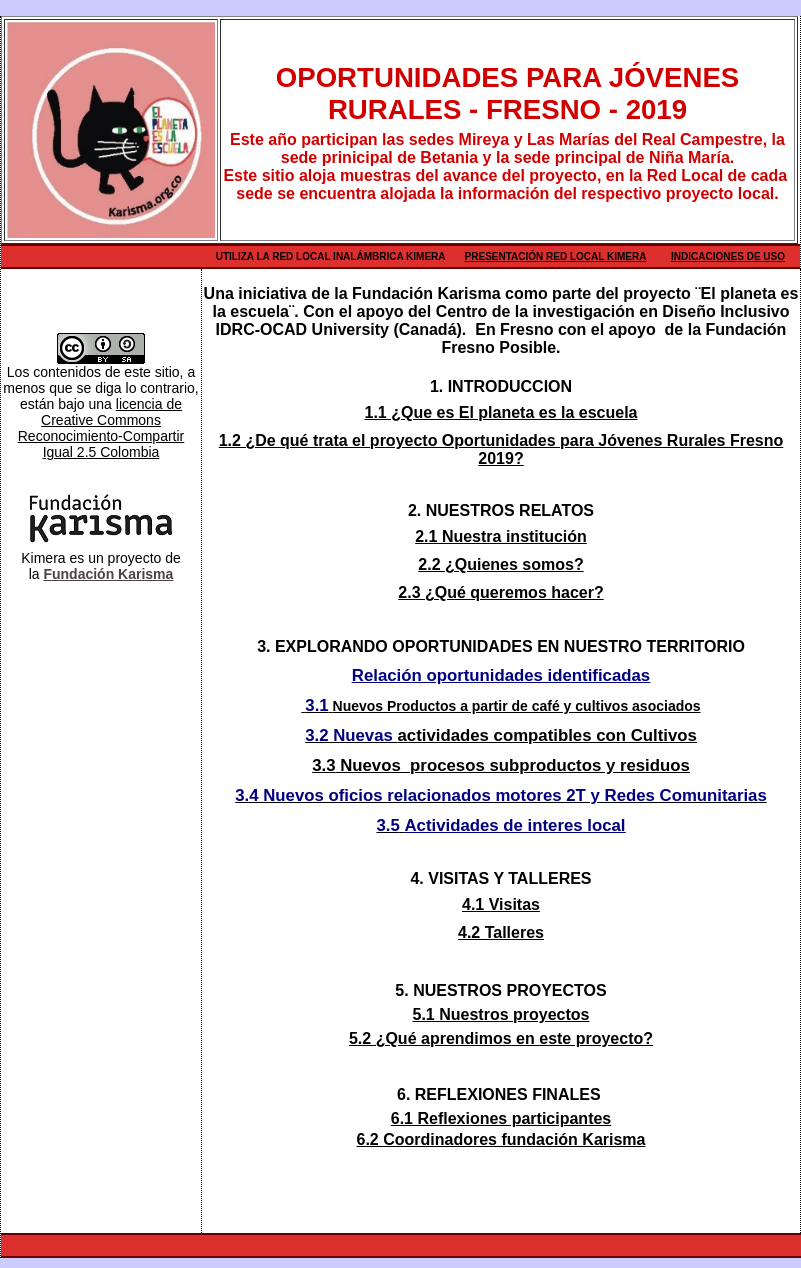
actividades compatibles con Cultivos (547, 735)
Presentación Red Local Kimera (556, 256)
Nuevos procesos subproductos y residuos (515, 765)
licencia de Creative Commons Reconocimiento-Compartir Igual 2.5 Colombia (101, 428)
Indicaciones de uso (728, 256)
